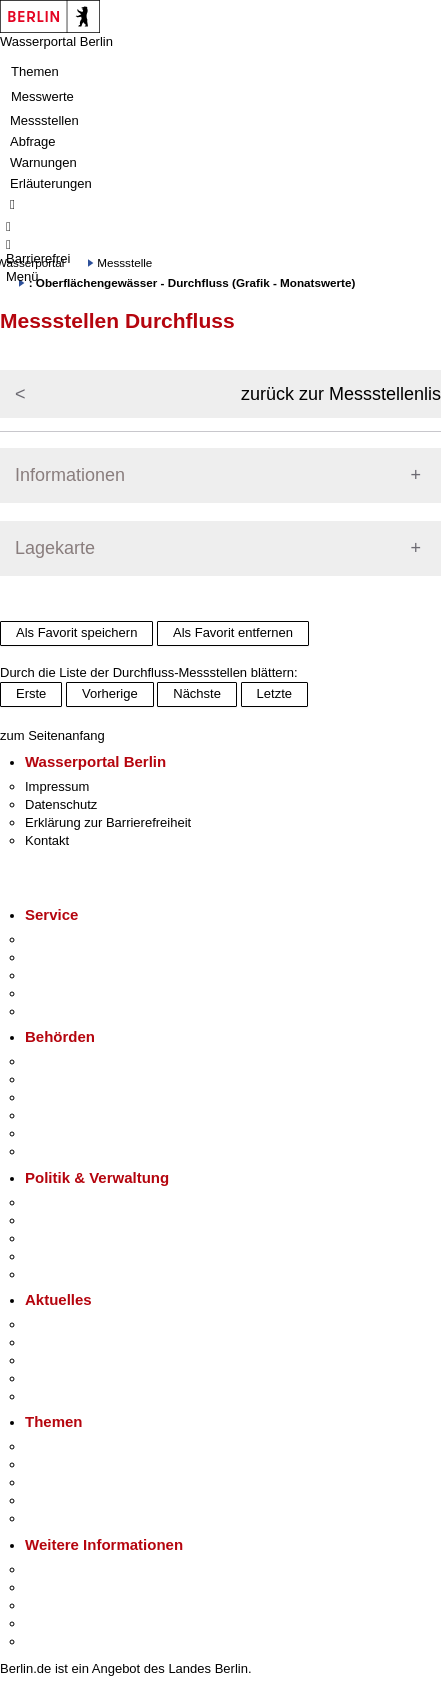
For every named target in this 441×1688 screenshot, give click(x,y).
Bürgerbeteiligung (76, 1238)
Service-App (60, 939)
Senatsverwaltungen (84, 1079)
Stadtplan (52, 1641)
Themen (35, 71)
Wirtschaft (54, 1605)
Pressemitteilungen (80, 1324)
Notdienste (56, 993)
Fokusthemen (64, 1446)
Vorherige (110, 693)
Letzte (274, 693)
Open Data (56, 1256)
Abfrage (33, 141)
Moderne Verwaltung (84, 1482)
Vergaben (53, 1274)
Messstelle (124, 262)
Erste (31, 693)
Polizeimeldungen (76, 1342)
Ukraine (47, 1378)
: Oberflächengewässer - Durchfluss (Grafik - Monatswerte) (192, 282)
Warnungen (43, 162)
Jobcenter (53, 1133)
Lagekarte (55, 548)
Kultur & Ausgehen (79, 1569)
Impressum (57, 786)
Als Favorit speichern (76, 632)
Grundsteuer (61, 1518)
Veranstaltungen (72, 1360)
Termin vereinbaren (80, 957)
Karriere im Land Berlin (91, 1220)
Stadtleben (56, 1623)
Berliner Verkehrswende (94, 1464)
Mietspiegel (58, 1500)
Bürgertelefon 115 (76, 975)
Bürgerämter (61, 1115)
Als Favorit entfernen (233, 632)
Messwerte (42, 96)
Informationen (70, 475)
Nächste (197, 693)
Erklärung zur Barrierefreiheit (108, 822)
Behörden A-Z (65, 1061)
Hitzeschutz (58, 1396)
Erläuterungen (51, 183)
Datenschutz (61, 804)
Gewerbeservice (72, 1011)
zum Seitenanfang (52, 735)
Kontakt (47, 840)
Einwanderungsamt (80, 1151)
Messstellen (44, 120)
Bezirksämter (63, 1097)
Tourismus (54, 1587)
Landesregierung (74, 1202)
